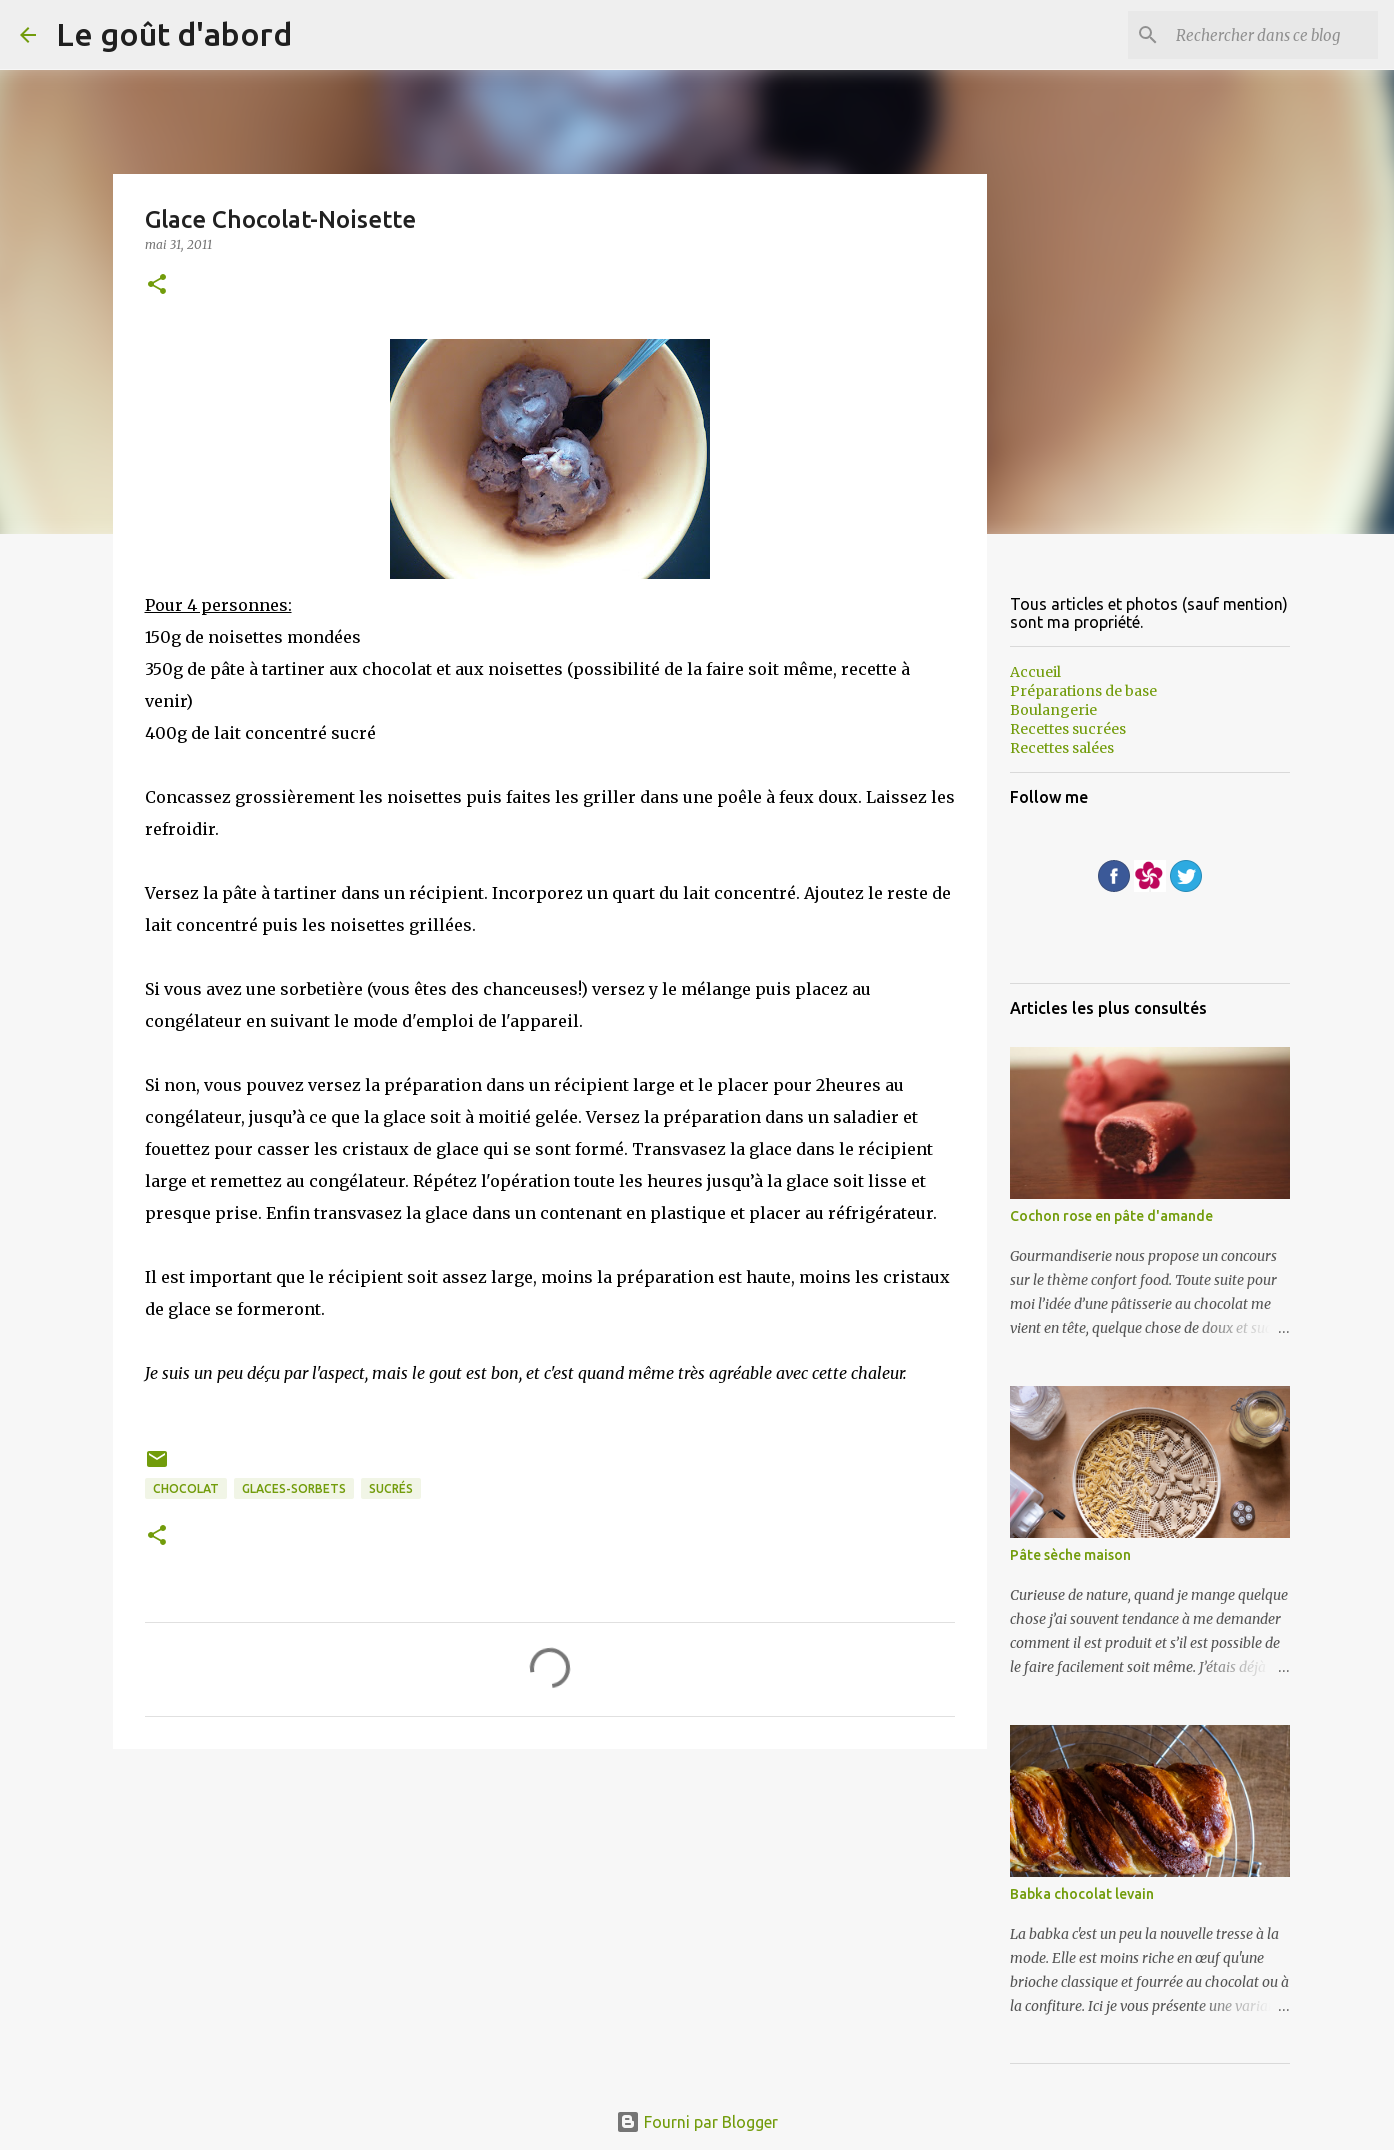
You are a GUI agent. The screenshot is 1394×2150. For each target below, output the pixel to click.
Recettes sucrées (1068, 729)
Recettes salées (1062, 748)
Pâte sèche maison (1070, 1555)
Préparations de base (1083, 691)
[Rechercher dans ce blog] (1273, 35)
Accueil (1035, 672)
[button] (157, 285)
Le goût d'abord (174, 34)
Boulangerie (1053, 710)
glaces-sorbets (294, 1488)
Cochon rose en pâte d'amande (1111, 1216)
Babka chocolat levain (1082, 1894)
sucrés (391, 1488)
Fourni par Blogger (697, 2122)
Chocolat (186, 1488)
